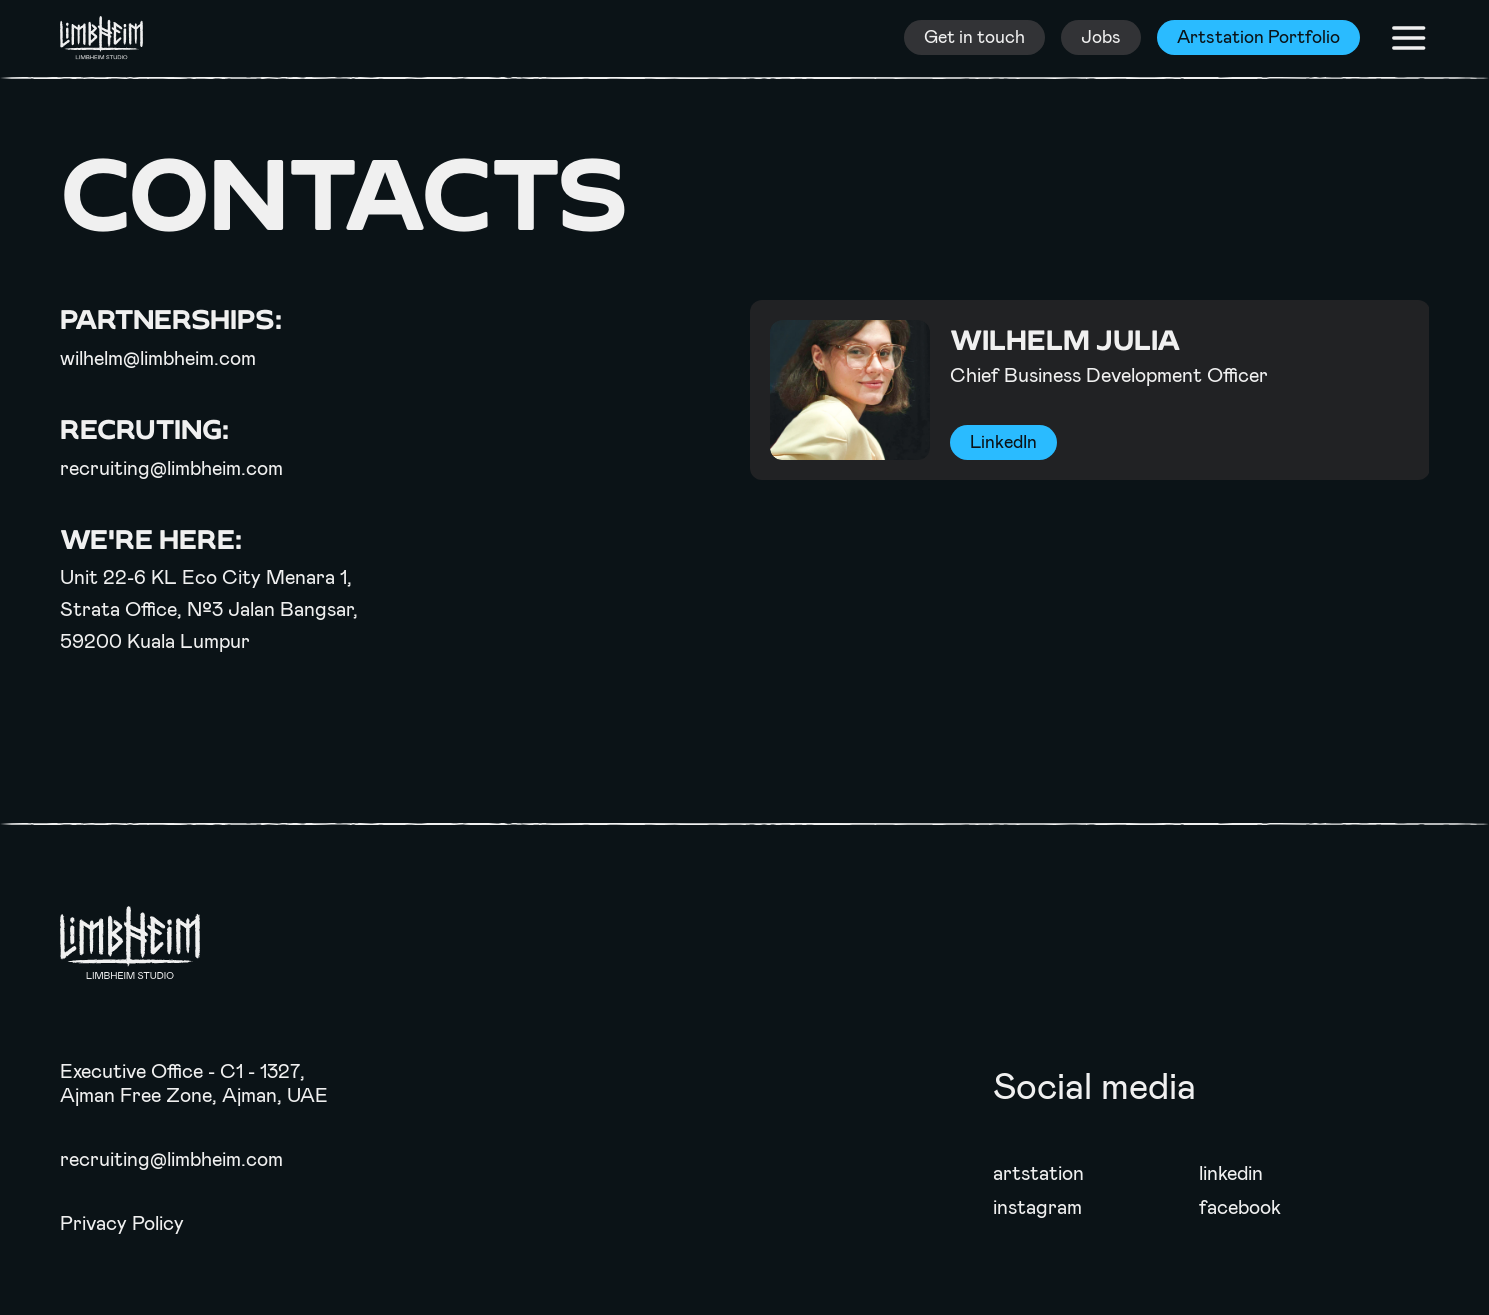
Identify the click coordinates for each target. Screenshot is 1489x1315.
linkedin (1231, 1173)
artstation (1038, 1173)
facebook (1240, 1207)
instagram (1037, 1207)
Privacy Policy (122, 1223)
